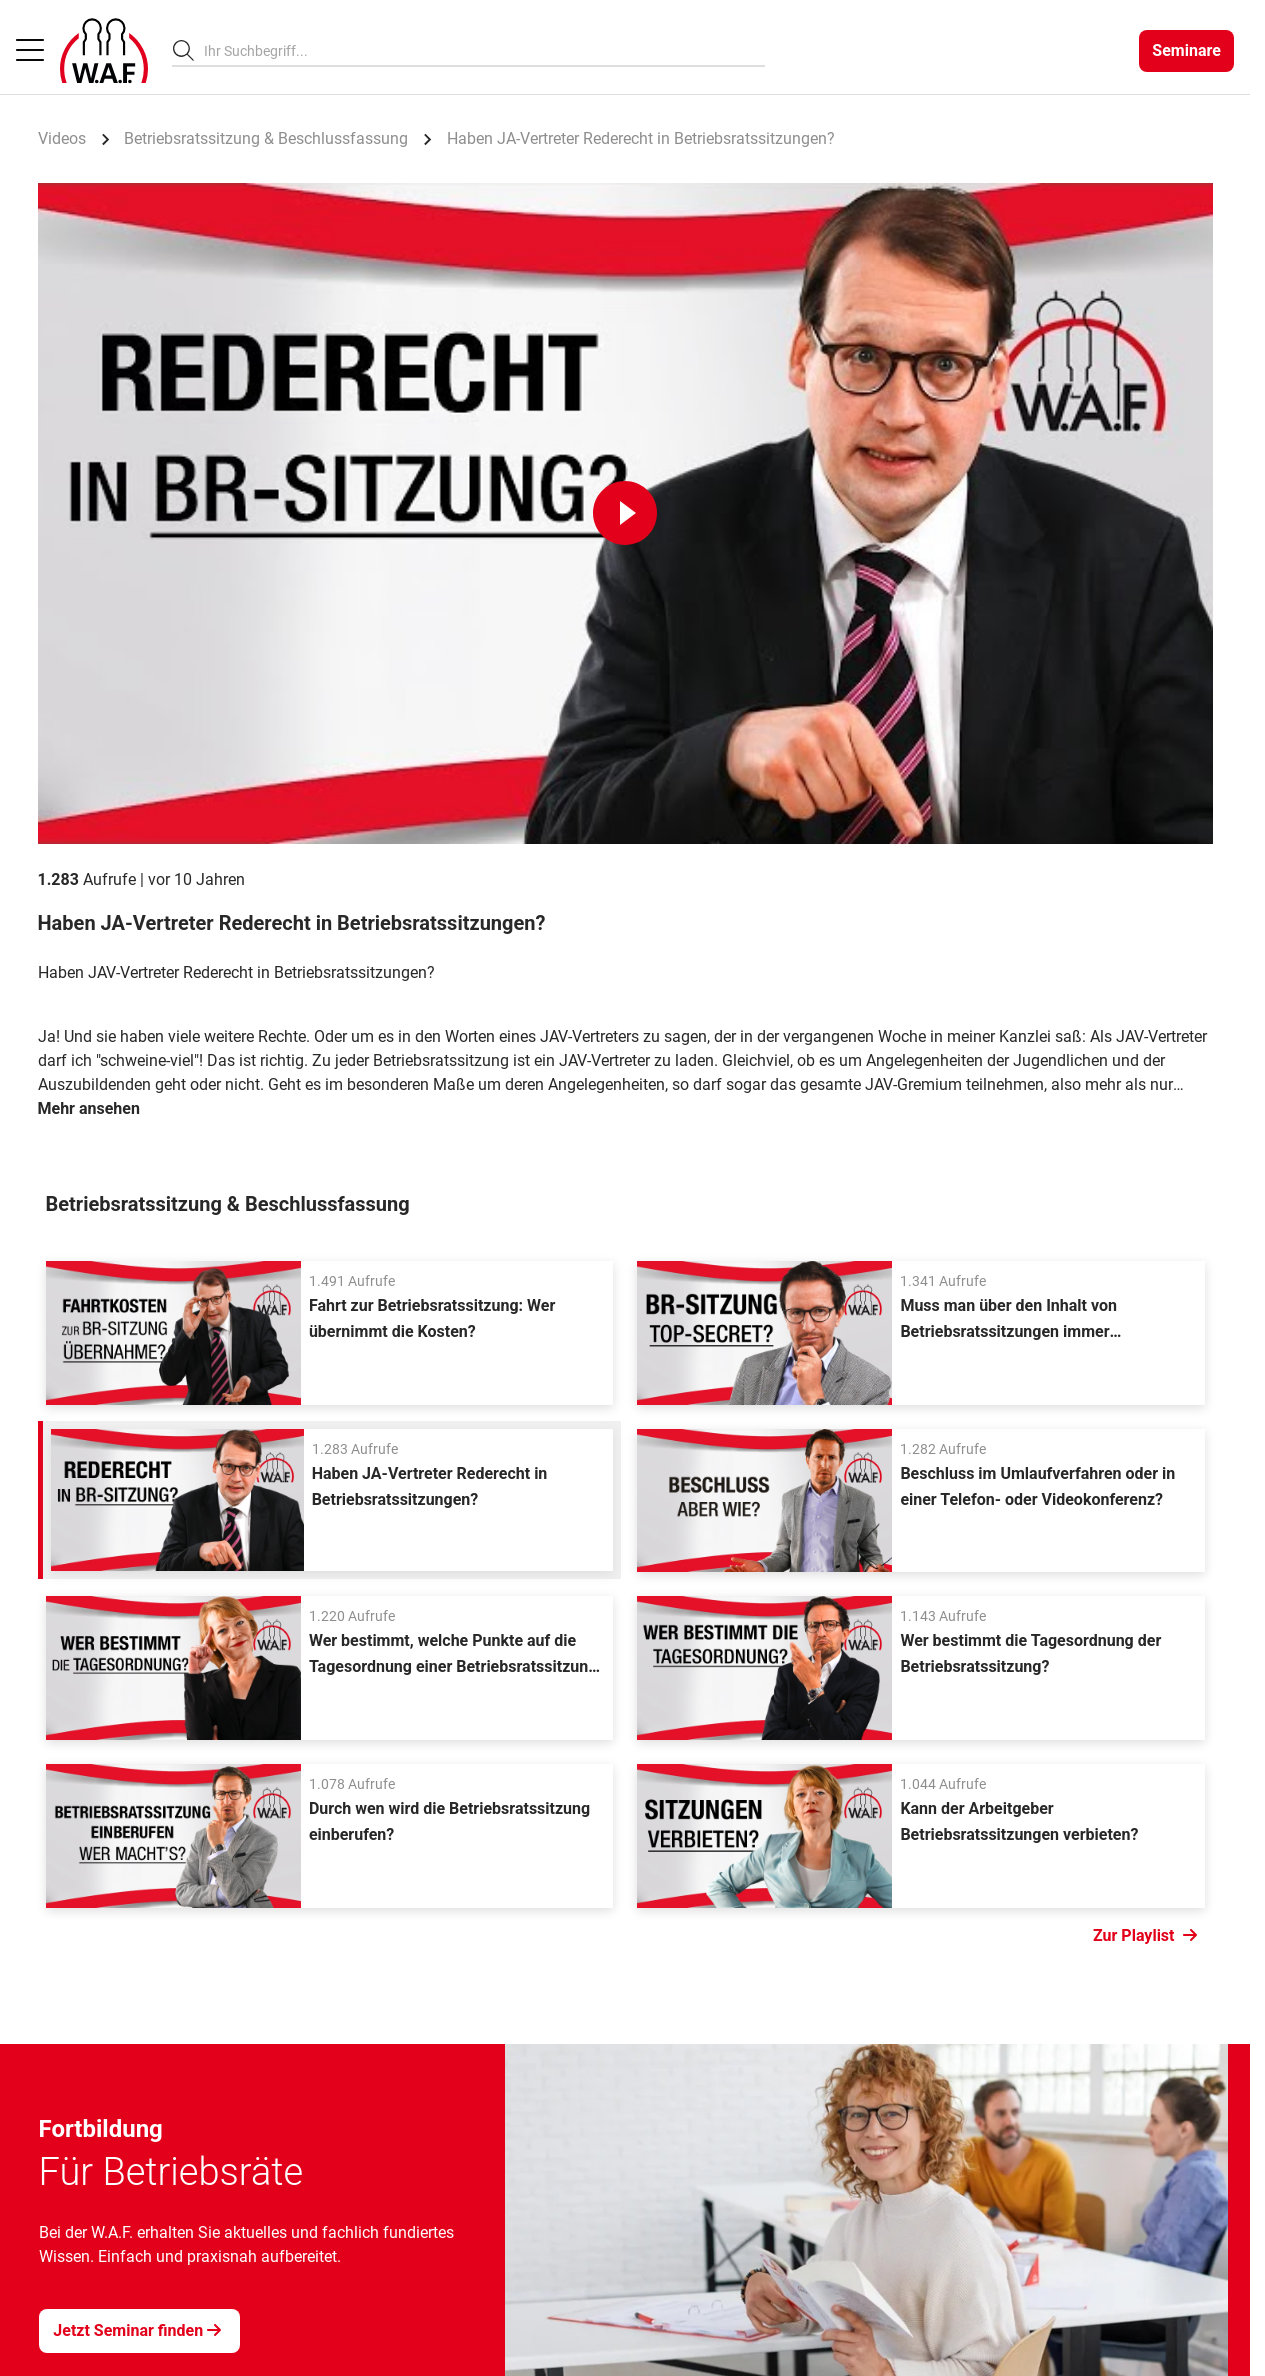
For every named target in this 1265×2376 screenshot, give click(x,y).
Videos (62, 138)
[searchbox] (476, 51)
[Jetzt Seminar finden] (139, 2331)
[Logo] (104, 51)
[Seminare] (1186, 51)
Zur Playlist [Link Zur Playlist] (1145, 1936)
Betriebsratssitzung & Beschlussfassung (266, 138)
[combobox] (484, 50)
